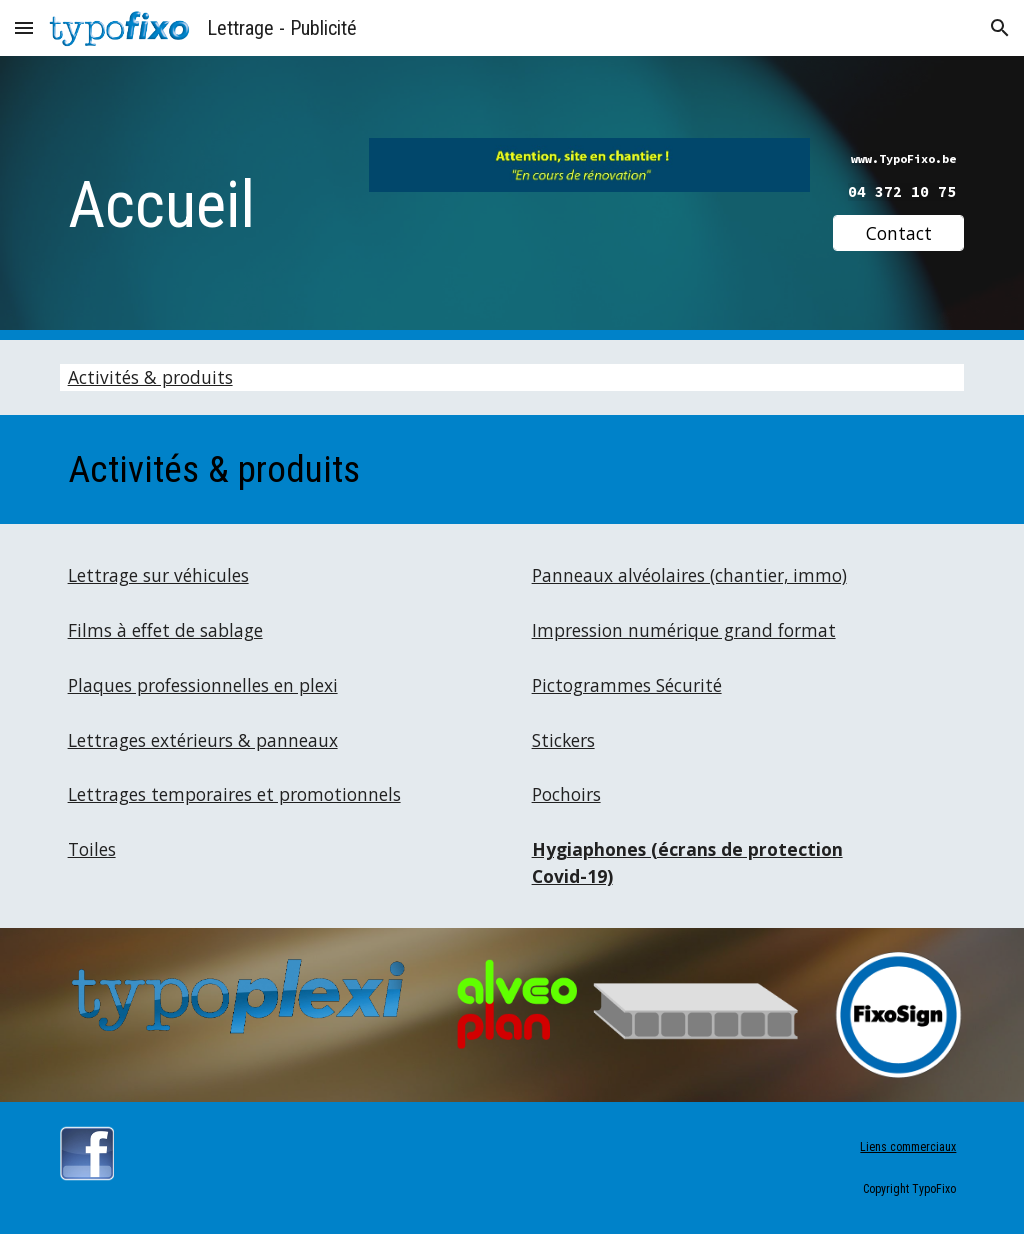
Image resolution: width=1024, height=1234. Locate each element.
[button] (24, 27)
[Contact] (898, 233)
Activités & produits (150, 377)
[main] (203, 198)
